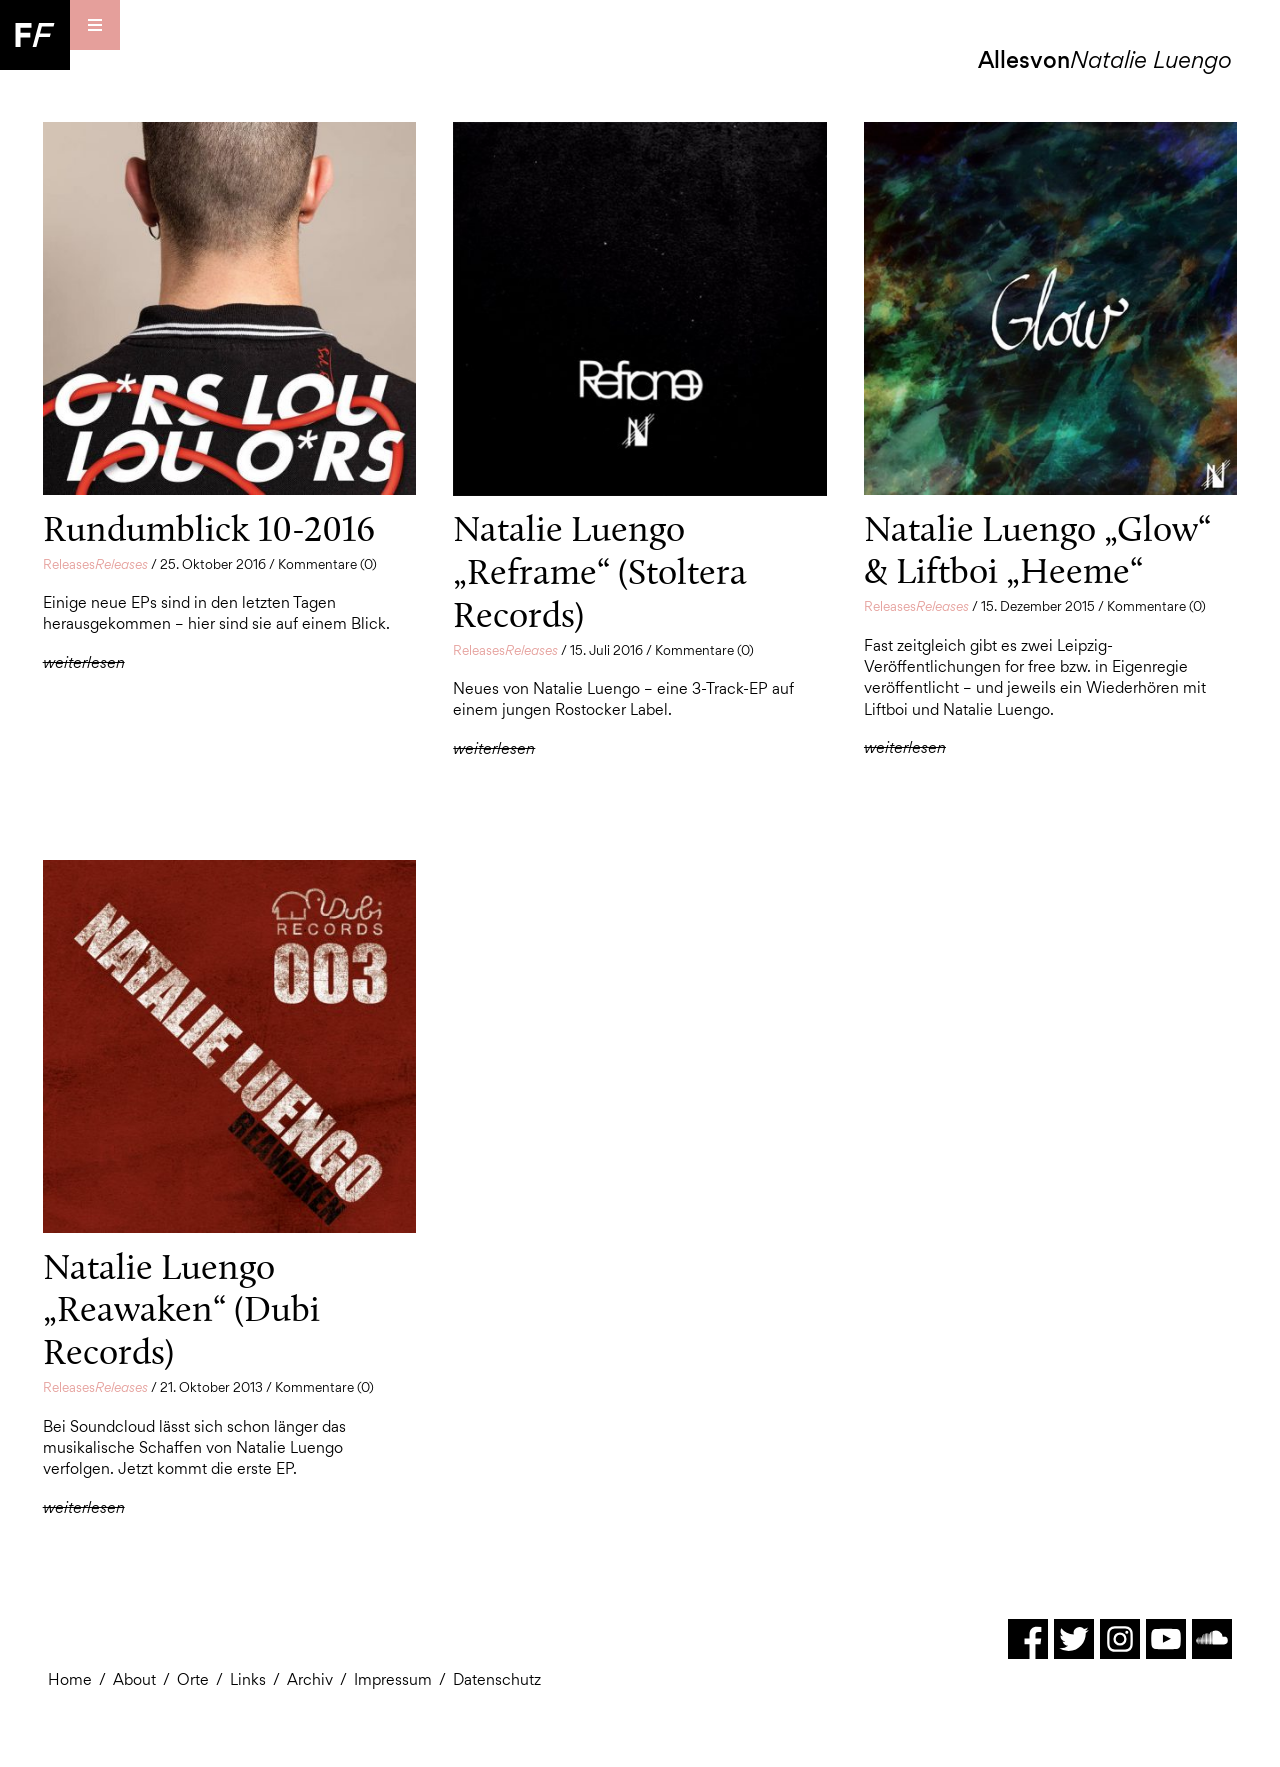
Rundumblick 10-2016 (209, 528)
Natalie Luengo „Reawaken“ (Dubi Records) (181, 1309)
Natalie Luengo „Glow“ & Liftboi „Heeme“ (1037, 550)
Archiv (310, 1679)
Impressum (393, 1679)
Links (248, 1679)
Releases (95, 564)
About (134, 1679)
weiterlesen (84, 662)
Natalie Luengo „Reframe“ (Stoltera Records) (600, 571)
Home (70, 1679)
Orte (193, 1679)
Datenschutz (497, 1679)
